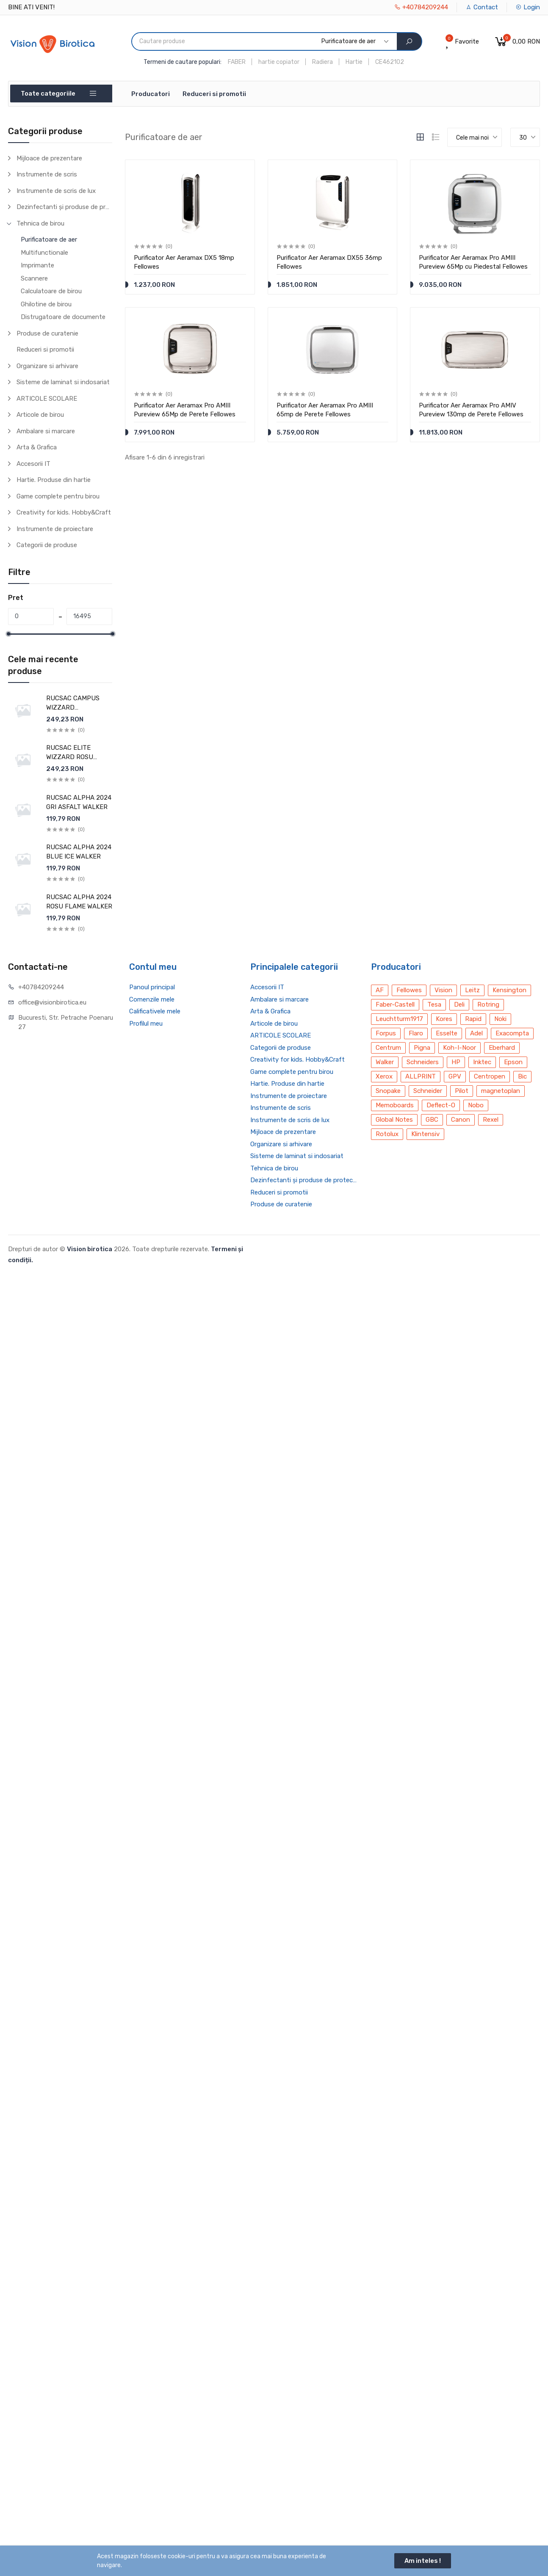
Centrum (388, 1047)
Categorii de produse (47, 545)
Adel (476, 1033)
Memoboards (395, 1105)
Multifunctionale (44, 252)
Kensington (509, 990)
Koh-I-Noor (459, 1047)
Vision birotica (89, 1249)
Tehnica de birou (40, 223)
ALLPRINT (420, 1076)
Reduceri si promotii (214, 94)
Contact (481, 7)
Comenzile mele (151, 999)
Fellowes (409, 990)
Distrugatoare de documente (63, 317)
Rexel (490, 1119)
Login (527, 7)
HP (455, 1062)
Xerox (384, 1076)
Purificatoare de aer (49, 239)
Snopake (388, 1091)
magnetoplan (500, 1091)
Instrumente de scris (47, 174)
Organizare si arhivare (47, 366)
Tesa (434, 1004)
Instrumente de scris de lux (56, 191)
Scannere (34, 278)
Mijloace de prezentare (49, 158)
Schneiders (423, 1062)
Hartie (354, 62)
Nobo (476, 1105)
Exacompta (512, 1033)
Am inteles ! (422, 2561)
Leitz (472, 990)
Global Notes (394, 1119)
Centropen (489, 1076)
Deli (459, 1004)
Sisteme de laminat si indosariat (63, 382)
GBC (432, 1119)
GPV (454, 1076)
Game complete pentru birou (58, 496)
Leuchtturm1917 (399, 1019)
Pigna (422, 1047)
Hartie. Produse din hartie (54, 480)
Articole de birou (40, 414)
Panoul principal (152, 987)
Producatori (150, 94)
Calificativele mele (154, 1011)
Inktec (482, 1062)
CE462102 (389, 62)
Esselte (446, 1033)
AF (380, 990)
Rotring (488, 1004)
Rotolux (387, 1134)
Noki (500, 1019)
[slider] (8, 634)
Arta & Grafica (37, 447)
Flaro (416, 1033)
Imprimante (37, 265)
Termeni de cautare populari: (182, 62)
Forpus (386, 1033)
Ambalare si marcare (46, 431)
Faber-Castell (395, 1004)
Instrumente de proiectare (55, 529)
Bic (522, 1076)
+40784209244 (421, 7)
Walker (385, 1062)
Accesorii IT (33, 464)
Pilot (461, 1091)
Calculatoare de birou (51, 291)
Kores (444, 1019)
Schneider (427, 1091)
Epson (513, 1062)
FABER (237, 62)
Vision (443, 990)
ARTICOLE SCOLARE (47, 398)
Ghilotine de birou (46, 304)
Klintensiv (425, 1134)
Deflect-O (440, 1105)
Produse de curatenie (47, 333)
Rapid (473, 1019)
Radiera (322, 62)
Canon (460, 1119)
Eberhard (502, 1047)
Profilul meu (146, 1023)
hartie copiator (278, 62)
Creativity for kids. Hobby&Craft (64, 512)
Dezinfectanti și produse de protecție (64, 207)
